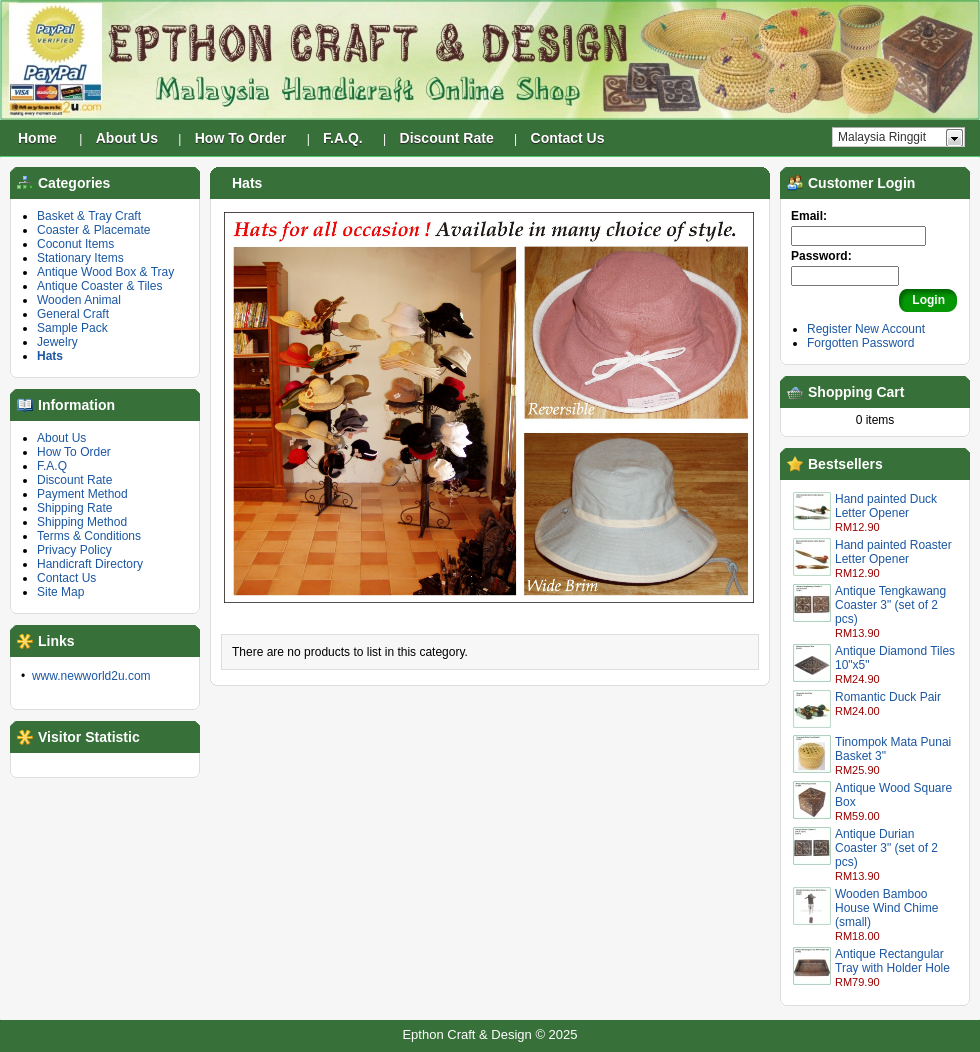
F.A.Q (52, 466)
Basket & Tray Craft (89, 216)
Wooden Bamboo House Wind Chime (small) (886, 908)
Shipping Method (82, 522)
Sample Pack (72, 328)
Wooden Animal (79, 300)
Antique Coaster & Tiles (99, 286)
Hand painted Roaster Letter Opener (893, 552)
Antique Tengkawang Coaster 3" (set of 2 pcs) (890, 605)
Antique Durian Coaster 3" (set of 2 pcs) (886, 848)
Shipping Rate (74, 508)
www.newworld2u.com (91, 676)
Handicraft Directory (90, 564)
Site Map (60, 592)
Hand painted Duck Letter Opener (886, 506)
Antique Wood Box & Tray (105, 272)
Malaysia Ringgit (882, 137)
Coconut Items (75, 244)
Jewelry (57, 342)
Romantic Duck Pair (888, 697)
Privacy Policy (74, 550)
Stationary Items (80, 258)
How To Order (74, 452)
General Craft (73, 314)
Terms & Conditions (89, 536)
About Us (61, 438)
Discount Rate (74, 480)
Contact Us (66, 578)
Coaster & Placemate (93, 230)
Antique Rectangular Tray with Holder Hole (892, 961)
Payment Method (82, 494)
